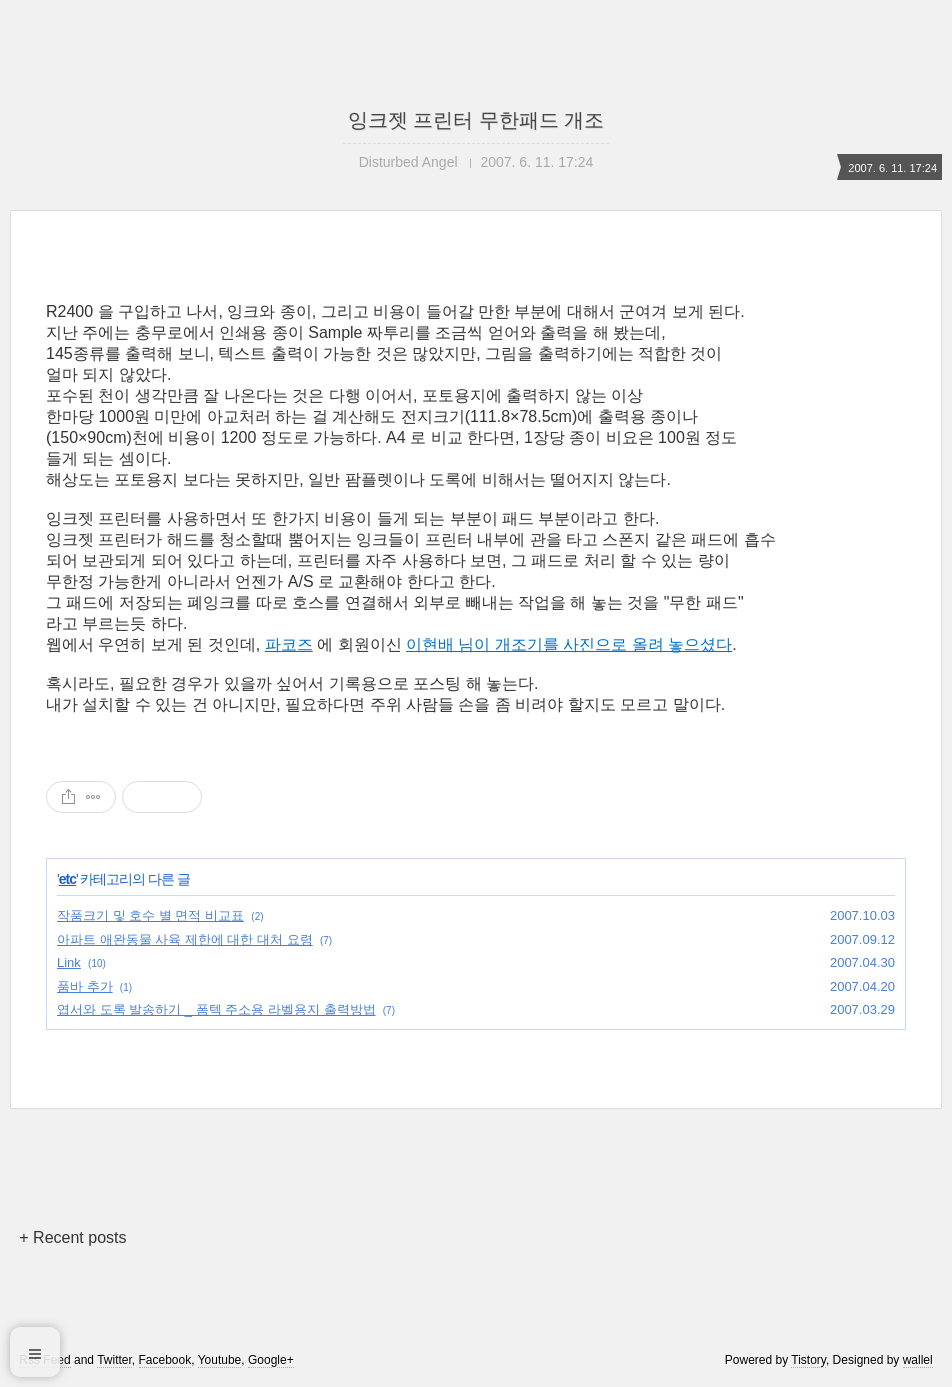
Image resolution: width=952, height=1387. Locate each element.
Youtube (220, 1360)
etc (67, 879)
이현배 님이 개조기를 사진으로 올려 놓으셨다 (569, 644)
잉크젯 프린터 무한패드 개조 (476, 120)
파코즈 (289, 644)
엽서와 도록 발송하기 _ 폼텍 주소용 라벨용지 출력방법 (216, 1009)
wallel (918, 1360)
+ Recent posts (72, 1237)
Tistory (808, 1360)
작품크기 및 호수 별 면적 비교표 (150, 915)
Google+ (271, 1360)
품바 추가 (85, 986)
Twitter (114, 1360)
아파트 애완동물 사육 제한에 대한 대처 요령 (185, 939)
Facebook (165, 1360)
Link (69, 962)
